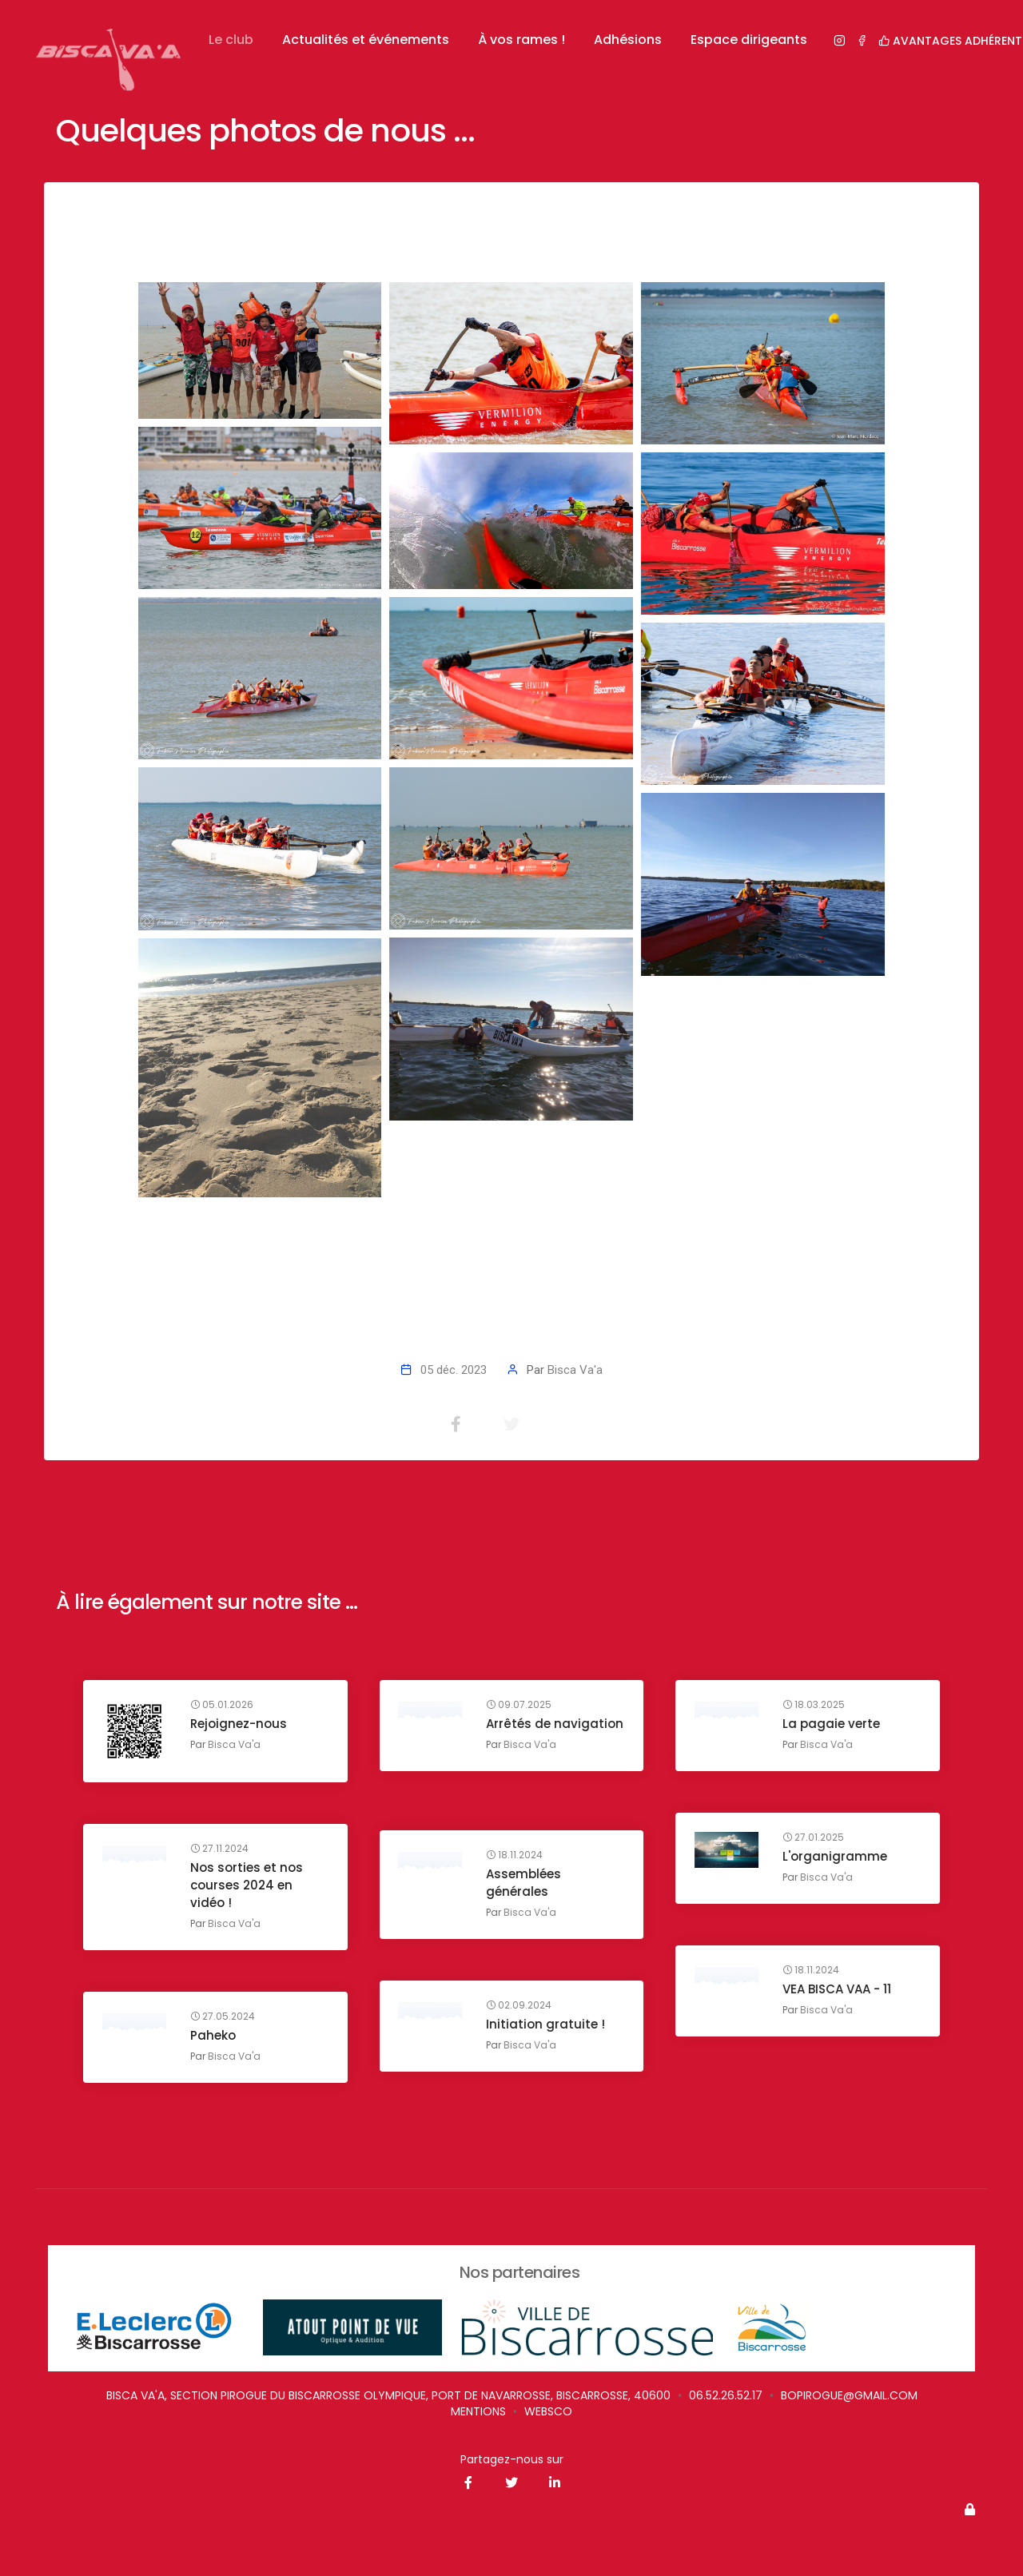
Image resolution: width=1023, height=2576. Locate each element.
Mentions (478, 2411)
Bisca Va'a (575, 1370)
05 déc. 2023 (453, 1370)
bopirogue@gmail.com (849, 2395)
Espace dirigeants (749, 39)
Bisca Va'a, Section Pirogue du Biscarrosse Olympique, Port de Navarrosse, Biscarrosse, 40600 (388, 2395)
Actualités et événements (365, 39)
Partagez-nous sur (511, 2459)
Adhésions (628, 39)
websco (548, 2411)
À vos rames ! (521, 39)
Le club (231, 39)
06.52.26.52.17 (725, 2395)
